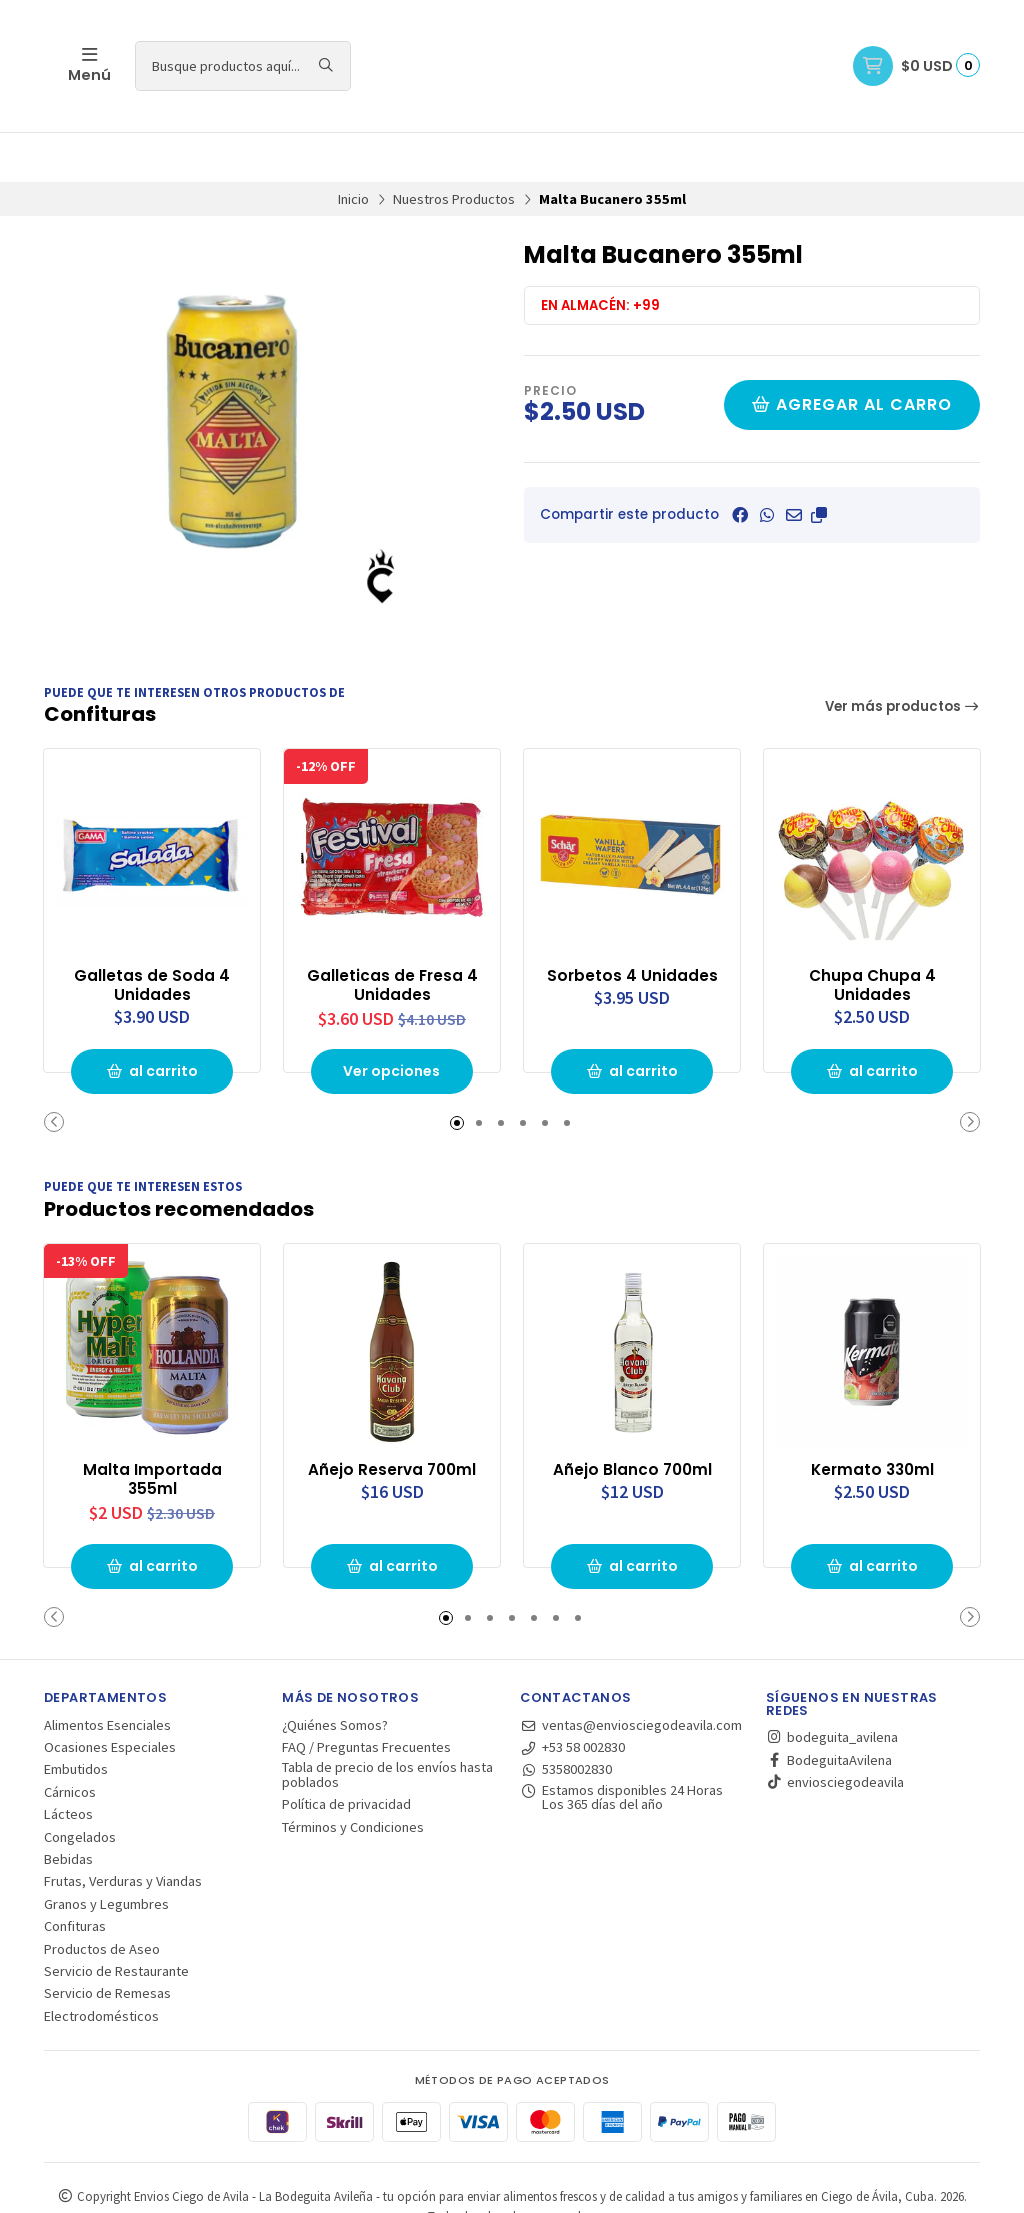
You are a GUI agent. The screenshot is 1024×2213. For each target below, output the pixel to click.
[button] (819, 465)
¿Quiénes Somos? (335, 1672)
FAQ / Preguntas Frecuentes (366, 1695)
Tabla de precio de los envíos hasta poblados (387, 1722)
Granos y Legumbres (106, 1851)
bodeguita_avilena (832, 1685)
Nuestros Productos (454, 149)
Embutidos (76, 1717)
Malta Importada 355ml (152, 1426)
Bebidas (68, 1807)
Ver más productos (903, 656)
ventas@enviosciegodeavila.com (631, 1672)
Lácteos (68, 1762)
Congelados (80, 1784)
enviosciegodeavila (835, 1730)
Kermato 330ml (872, 1416)
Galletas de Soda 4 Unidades (152, 933)
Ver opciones (392, 1020)
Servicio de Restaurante (116, 1919)
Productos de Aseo (102, 1896)
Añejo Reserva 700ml (392, 1416)
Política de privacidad (346, 1752)
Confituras (75, 1874)
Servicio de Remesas (107, 1941)
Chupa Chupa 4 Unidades (872, 933)
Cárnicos (70, 1739)
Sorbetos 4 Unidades (632, 923)
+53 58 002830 (572, 1695)
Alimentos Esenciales (107, 1672)
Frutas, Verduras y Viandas (123, 1829)
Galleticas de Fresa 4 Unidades (392, 933)
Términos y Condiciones (353, 1774)
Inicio (353, 149)
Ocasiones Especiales (110, 1695)
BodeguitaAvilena (829, 1707)
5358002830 (566, 1717)
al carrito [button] (152, 1020)
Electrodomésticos (101, 1963)
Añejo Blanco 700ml (632, 1416)
